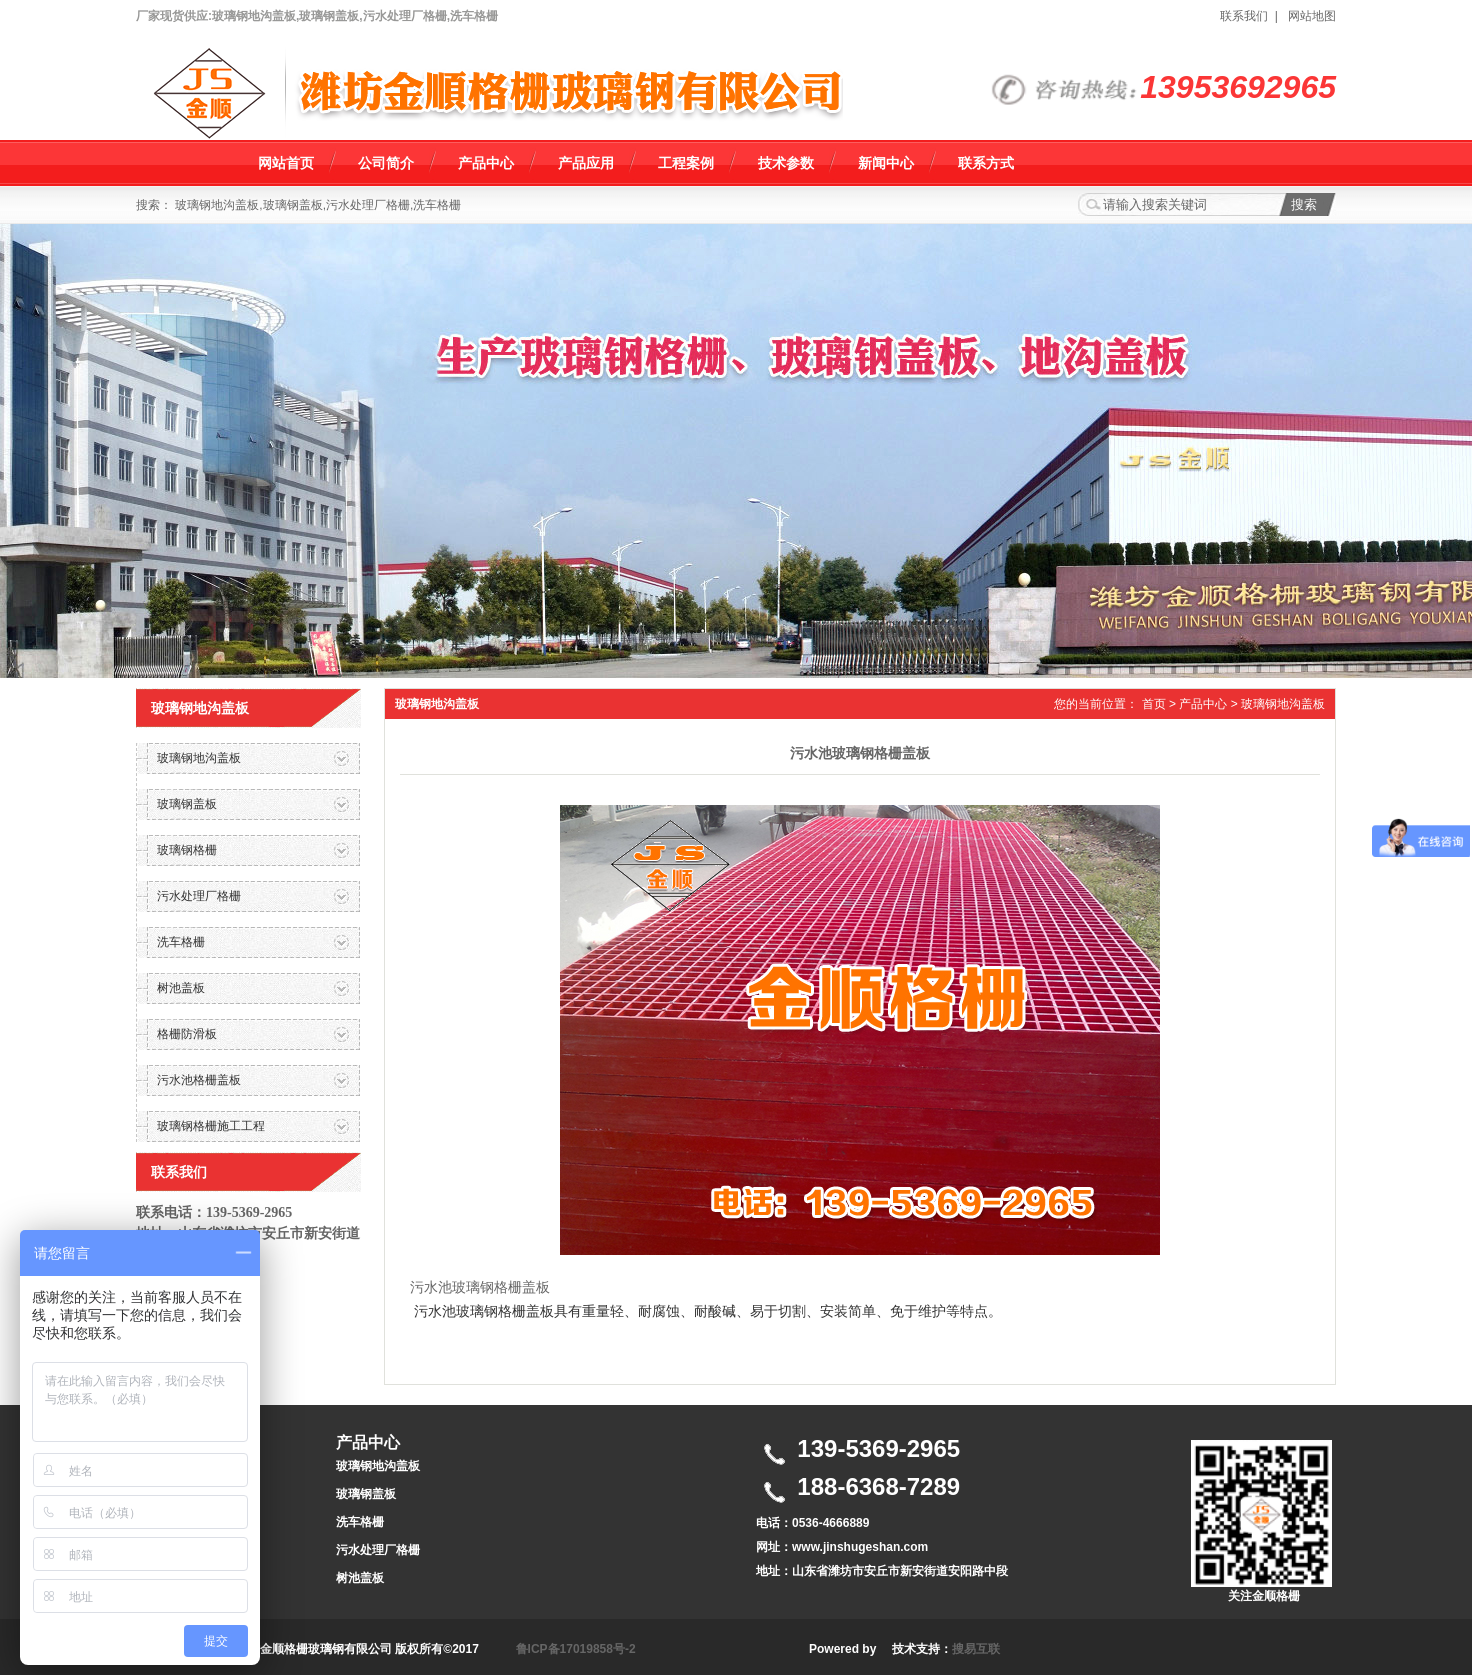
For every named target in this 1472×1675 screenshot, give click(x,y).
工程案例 (686, 163)
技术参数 (786, 163)
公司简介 (386, 163)
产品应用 (586, 163)
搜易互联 (976, 1649)
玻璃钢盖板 (366, 1494)
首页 (1154, 704)
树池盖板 (360, 1578)
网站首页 (286, 163)
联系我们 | (1252, 16)
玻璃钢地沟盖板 (1283, 704)
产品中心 (486, 163)
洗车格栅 (360, 1522)
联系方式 (986, 163)
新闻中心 (886, 163)
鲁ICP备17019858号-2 (576, 1649)
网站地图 (1312, 16)
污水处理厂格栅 (378, 1550)
